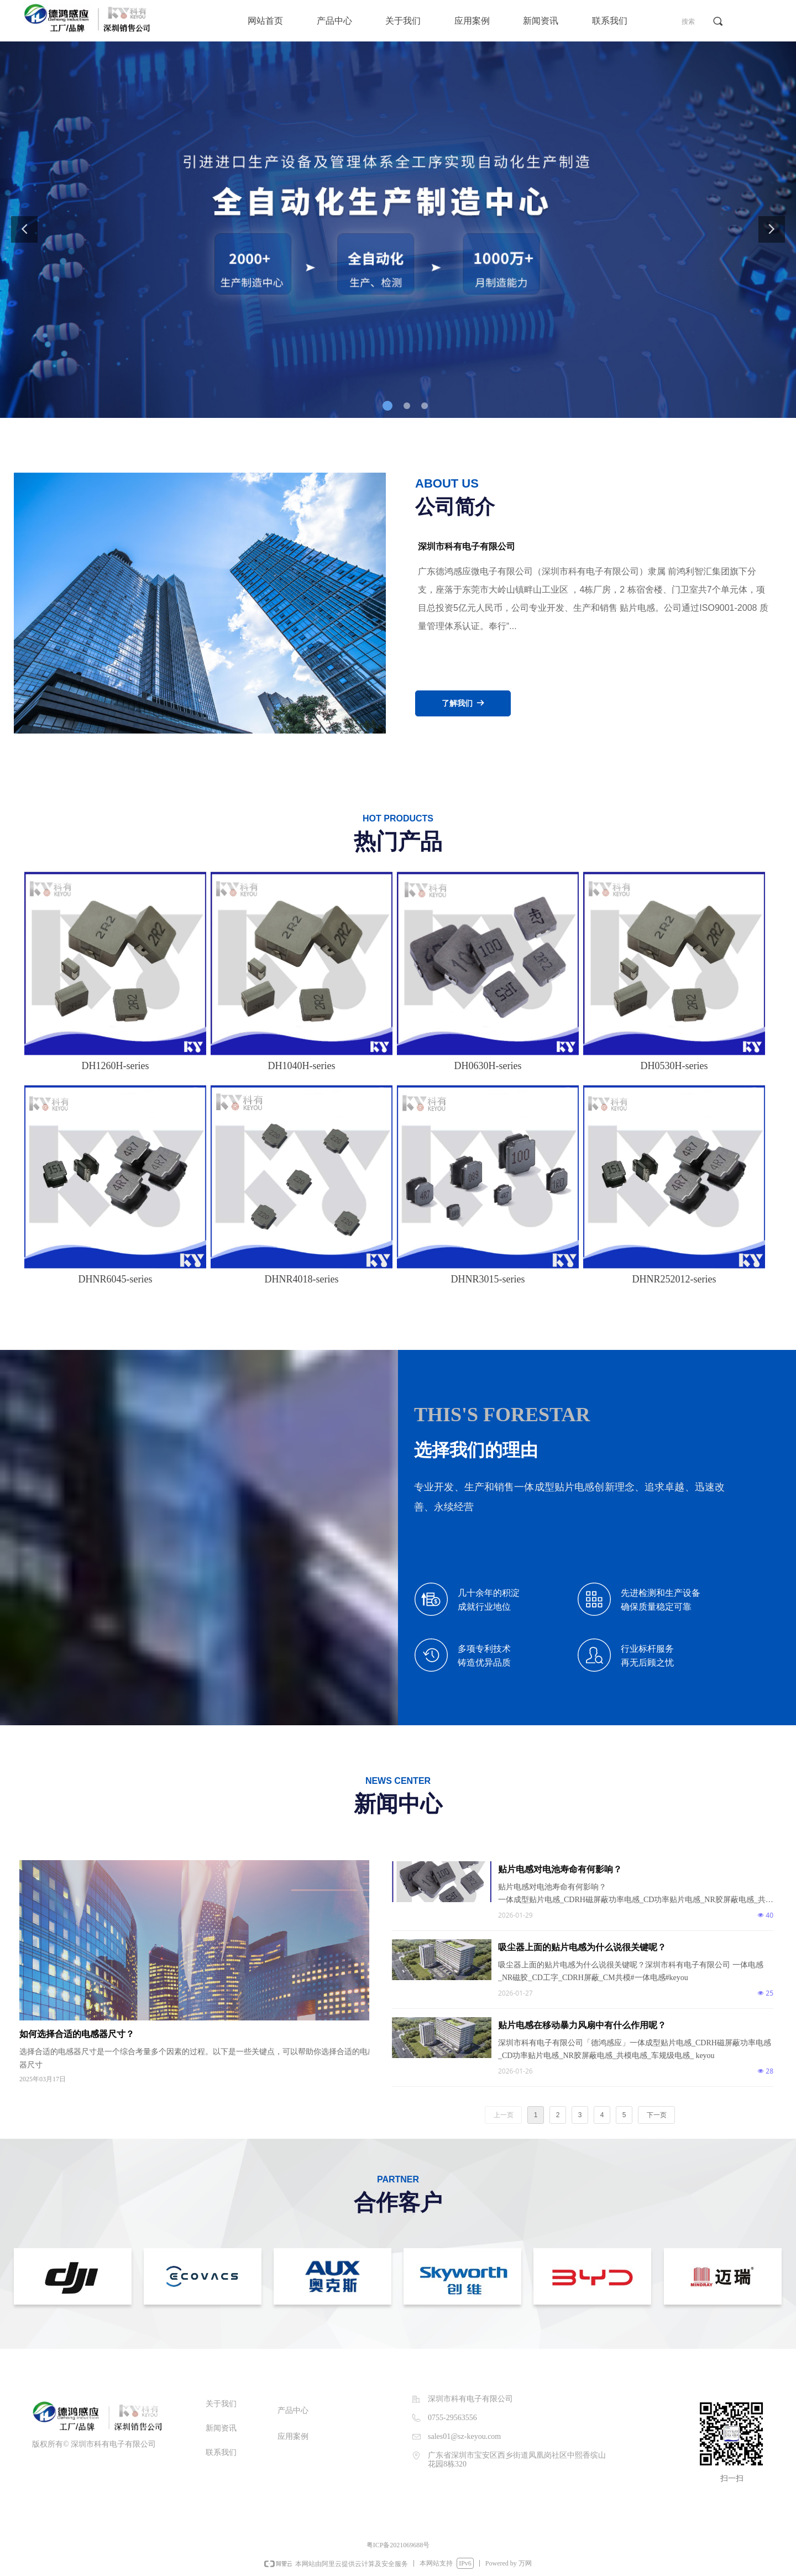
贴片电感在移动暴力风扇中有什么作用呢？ (582, 2025)
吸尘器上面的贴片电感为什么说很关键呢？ (582, 1947)
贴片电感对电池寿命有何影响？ (560, 1869)
